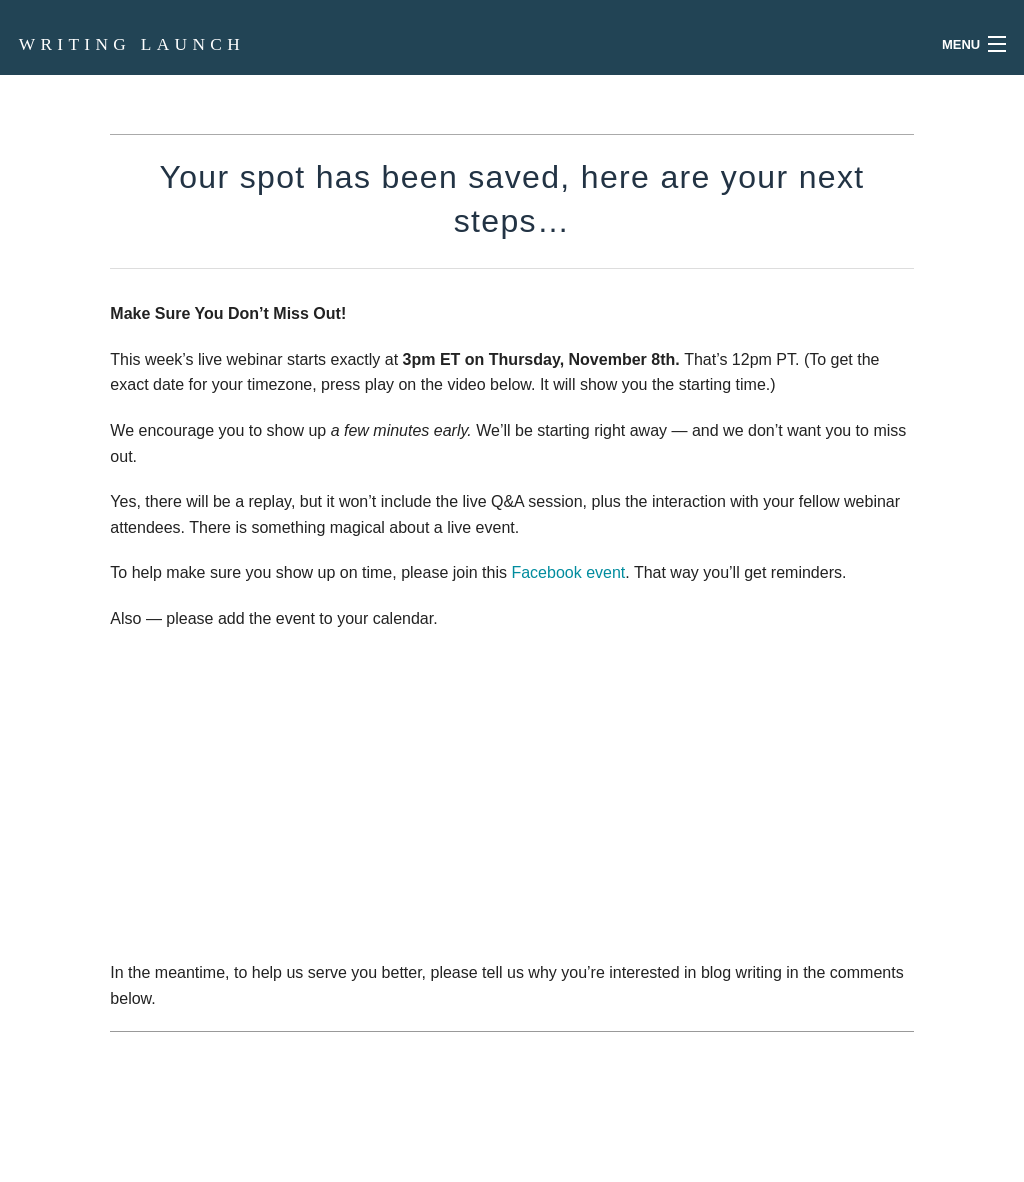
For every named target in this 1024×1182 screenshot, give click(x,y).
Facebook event (568, 572)
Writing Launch (132, 44)
